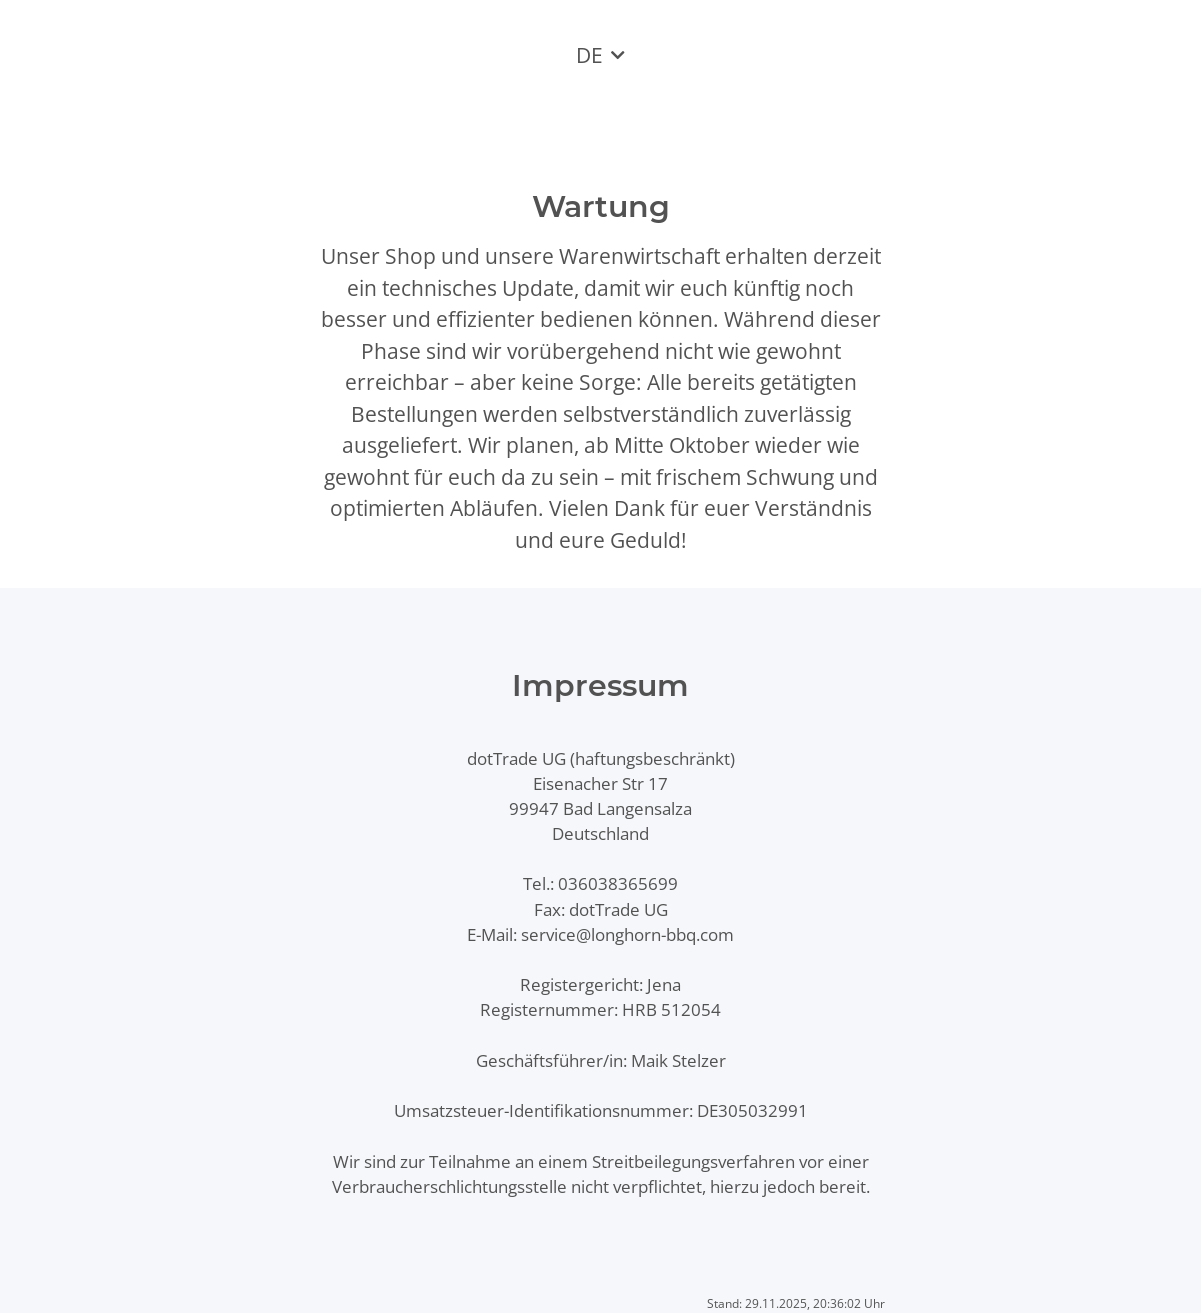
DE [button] (589, 55)
